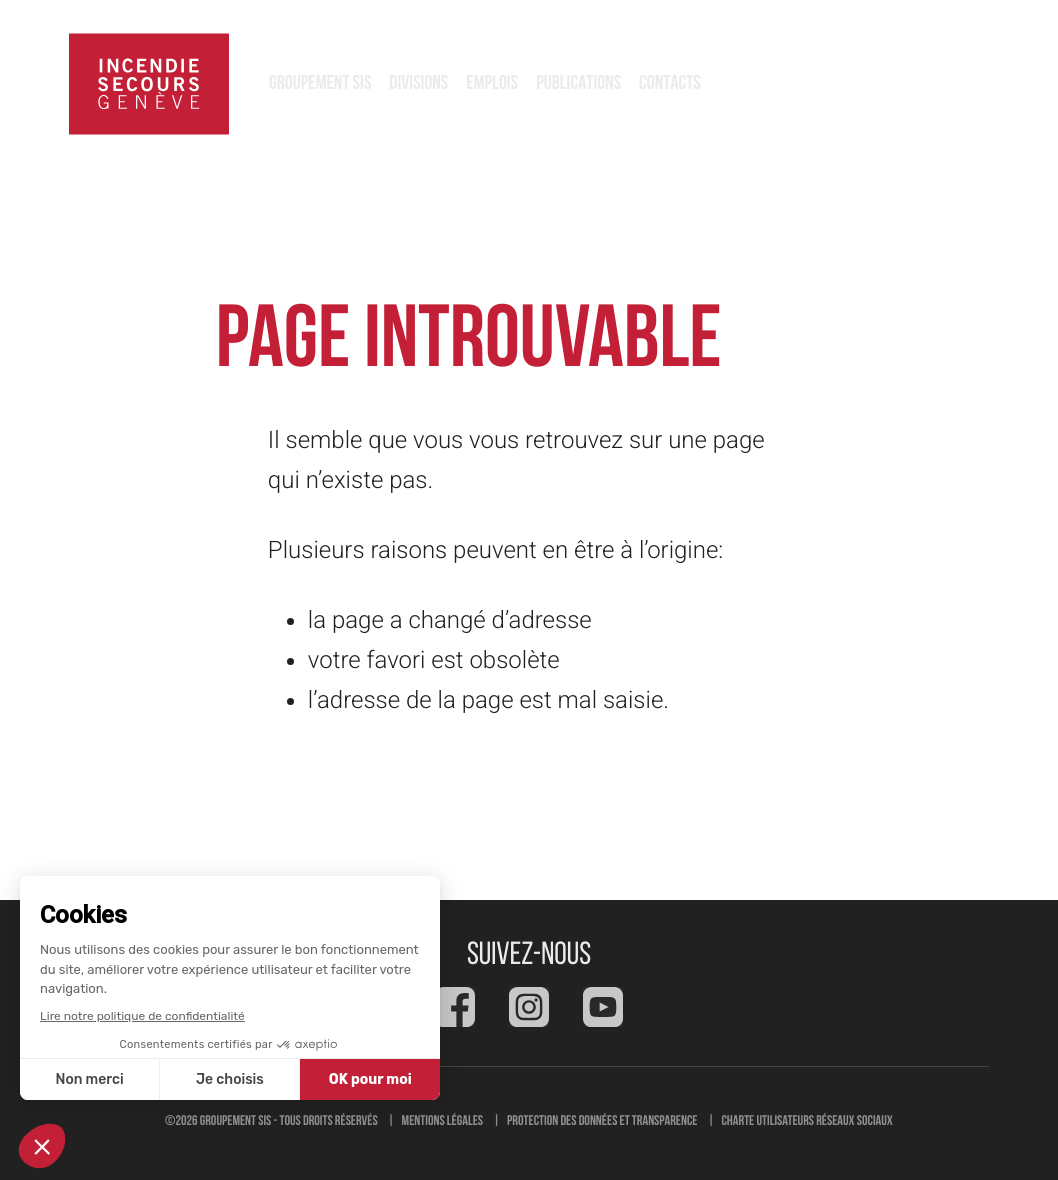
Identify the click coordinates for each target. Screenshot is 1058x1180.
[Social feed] (455, 1007)
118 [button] (944, 84)
